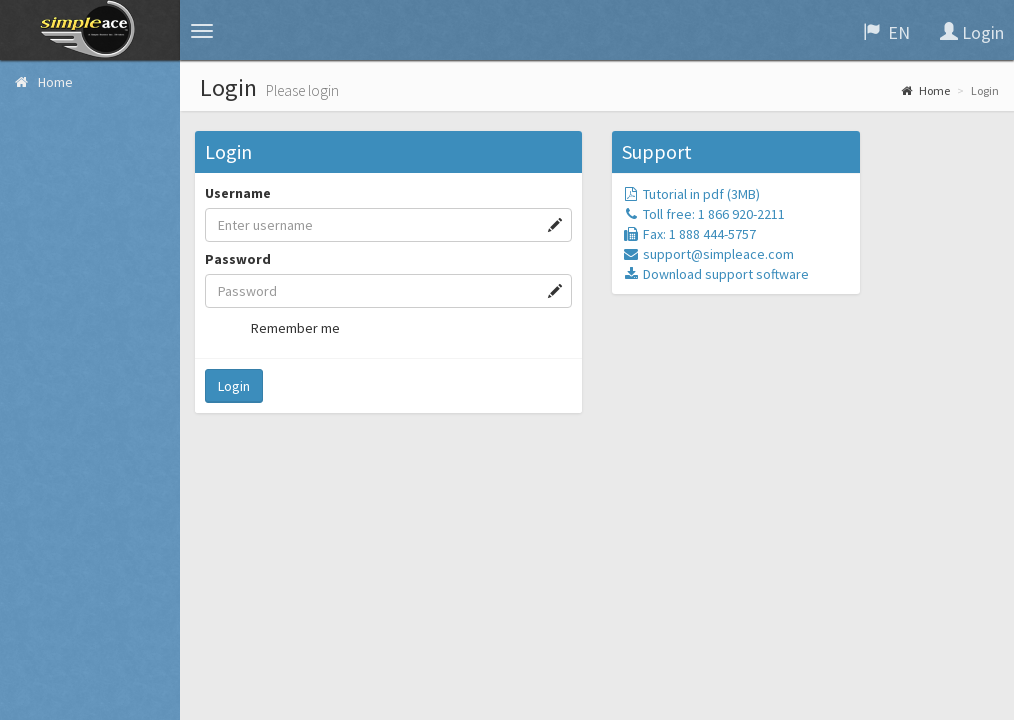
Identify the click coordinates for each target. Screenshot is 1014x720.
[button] (202, 31)
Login (234, 386)
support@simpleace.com (708, 254)
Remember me (282, 328)
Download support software (715, 274)
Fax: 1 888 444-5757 (689, 234)
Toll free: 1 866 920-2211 (703, 214)
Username (238, 193)
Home (925, 90)
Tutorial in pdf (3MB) (691, 194)
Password (238, 259)
